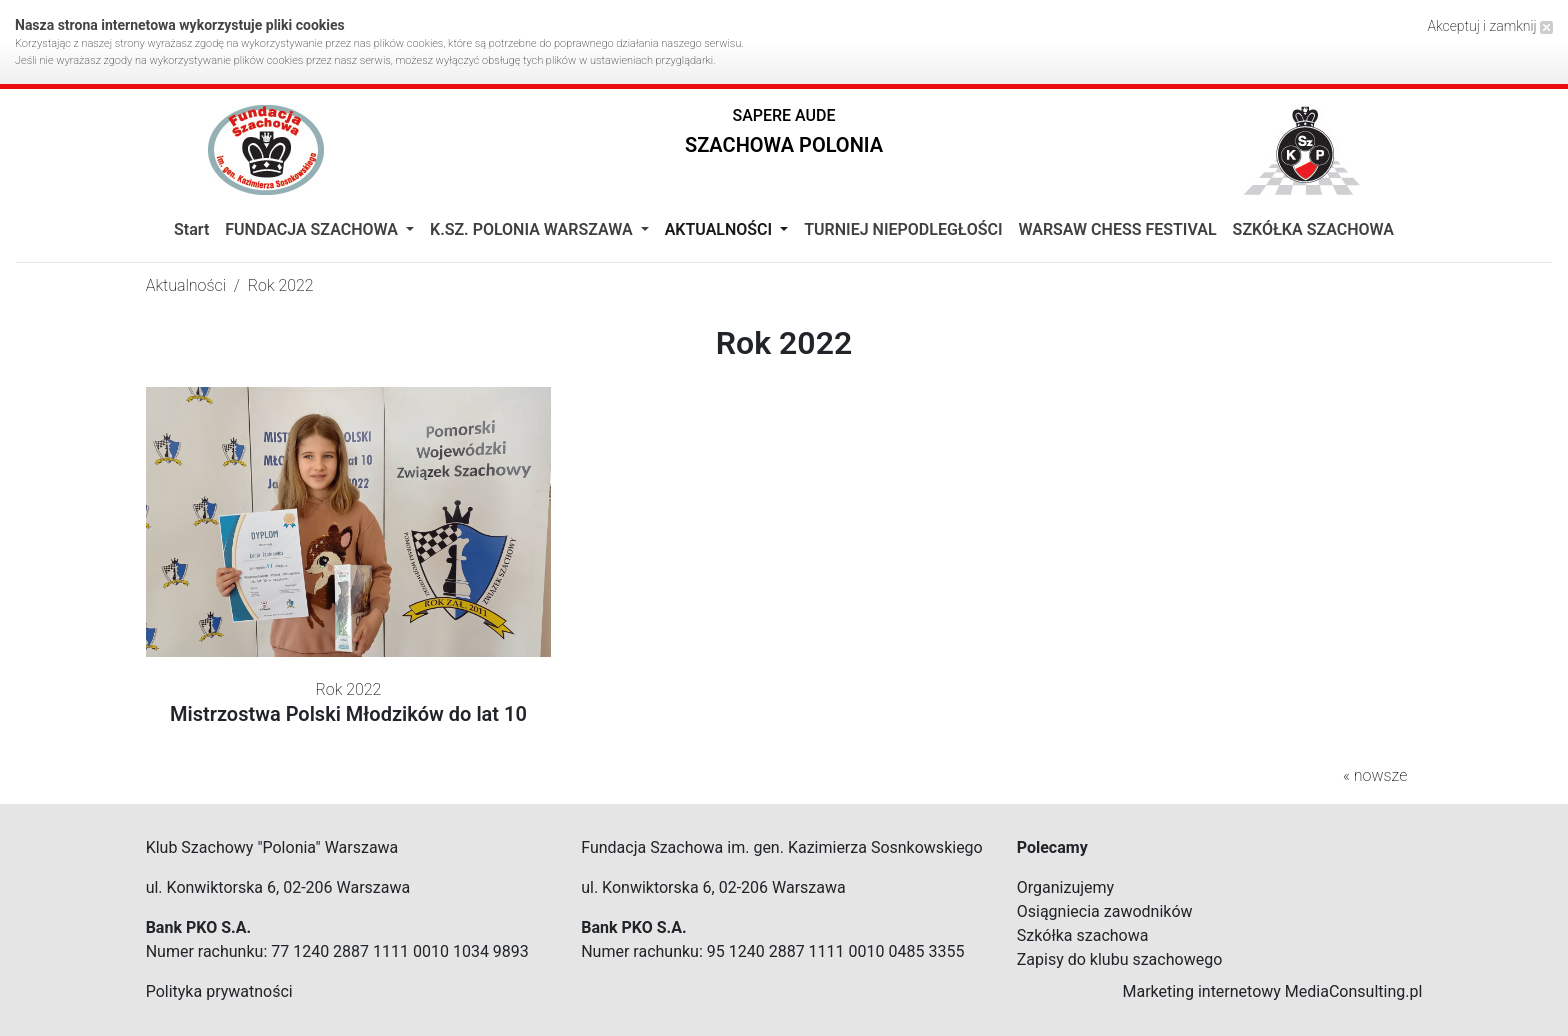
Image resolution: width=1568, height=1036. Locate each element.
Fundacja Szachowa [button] (313, 229)
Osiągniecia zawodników (1105, 911)
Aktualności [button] (720, 229)
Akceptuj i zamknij (1490, 26)
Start (191, 229)
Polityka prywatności (219, 991)
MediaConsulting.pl (1353, 991)
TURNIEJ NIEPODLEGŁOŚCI (903, 229)
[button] (784, 135)
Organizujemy (1065, 887)
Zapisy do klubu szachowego (1120, 959)
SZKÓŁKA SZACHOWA (1313, 229)
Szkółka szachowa (1083, 935)
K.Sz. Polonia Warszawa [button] (533, 229)
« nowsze (1375, 775)
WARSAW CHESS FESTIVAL (1118, 229)
